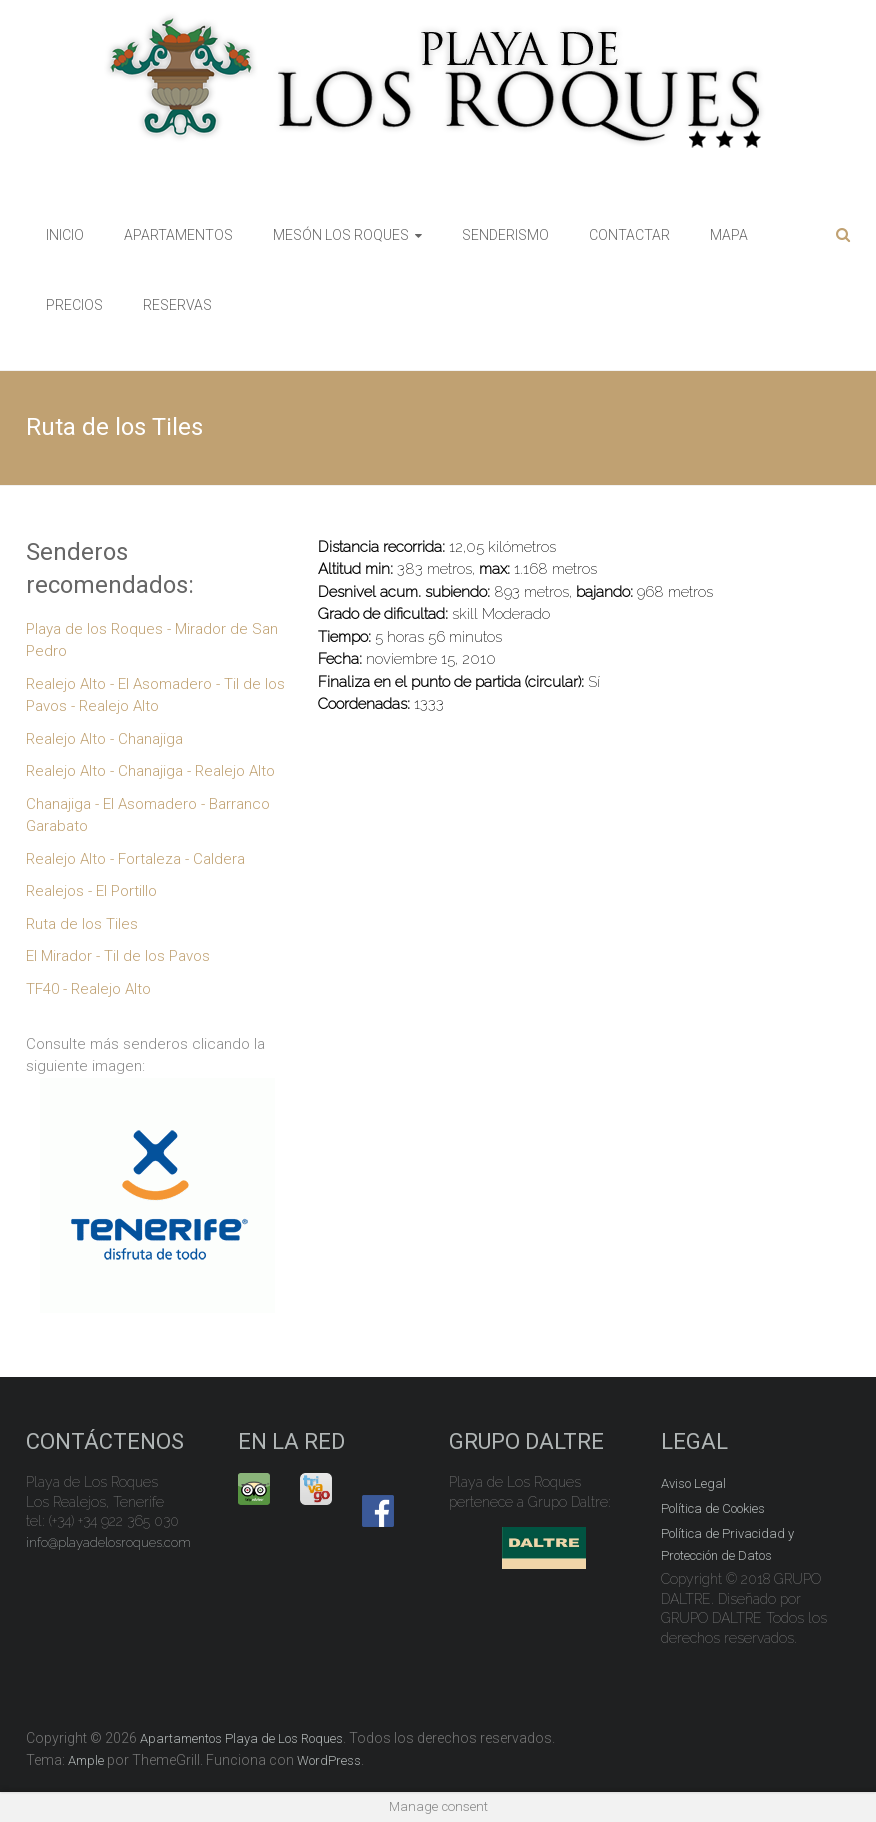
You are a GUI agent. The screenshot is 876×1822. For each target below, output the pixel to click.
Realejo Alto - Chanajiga (104, 739)
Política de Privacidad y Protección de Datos (727, 1544)
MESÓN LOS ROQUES (341, 235)
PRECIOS (74, 305)
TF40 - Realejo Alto (88, 989)
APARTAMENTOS (178, 235)
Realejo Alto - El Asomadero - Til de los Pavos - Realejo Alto (155, 695)
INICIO (65, 235)
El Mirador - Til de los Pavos (118, 956)
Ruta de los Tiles (82, 924)
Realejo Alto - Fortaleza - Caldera (135, 859)
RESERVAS (177, 305)
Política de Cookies (713, 1508)
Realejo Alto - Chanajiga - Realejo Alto (150, 771)
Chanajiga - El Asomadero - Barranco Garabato (148, 815)
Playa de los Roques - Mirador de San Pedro (152, 640)
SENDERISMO (505, 235)
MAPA (729, 235)
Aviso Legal (693, 1483)
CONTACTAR (629, 235)
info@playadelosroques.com (108, 1542)
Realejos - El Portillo (91, 891)
